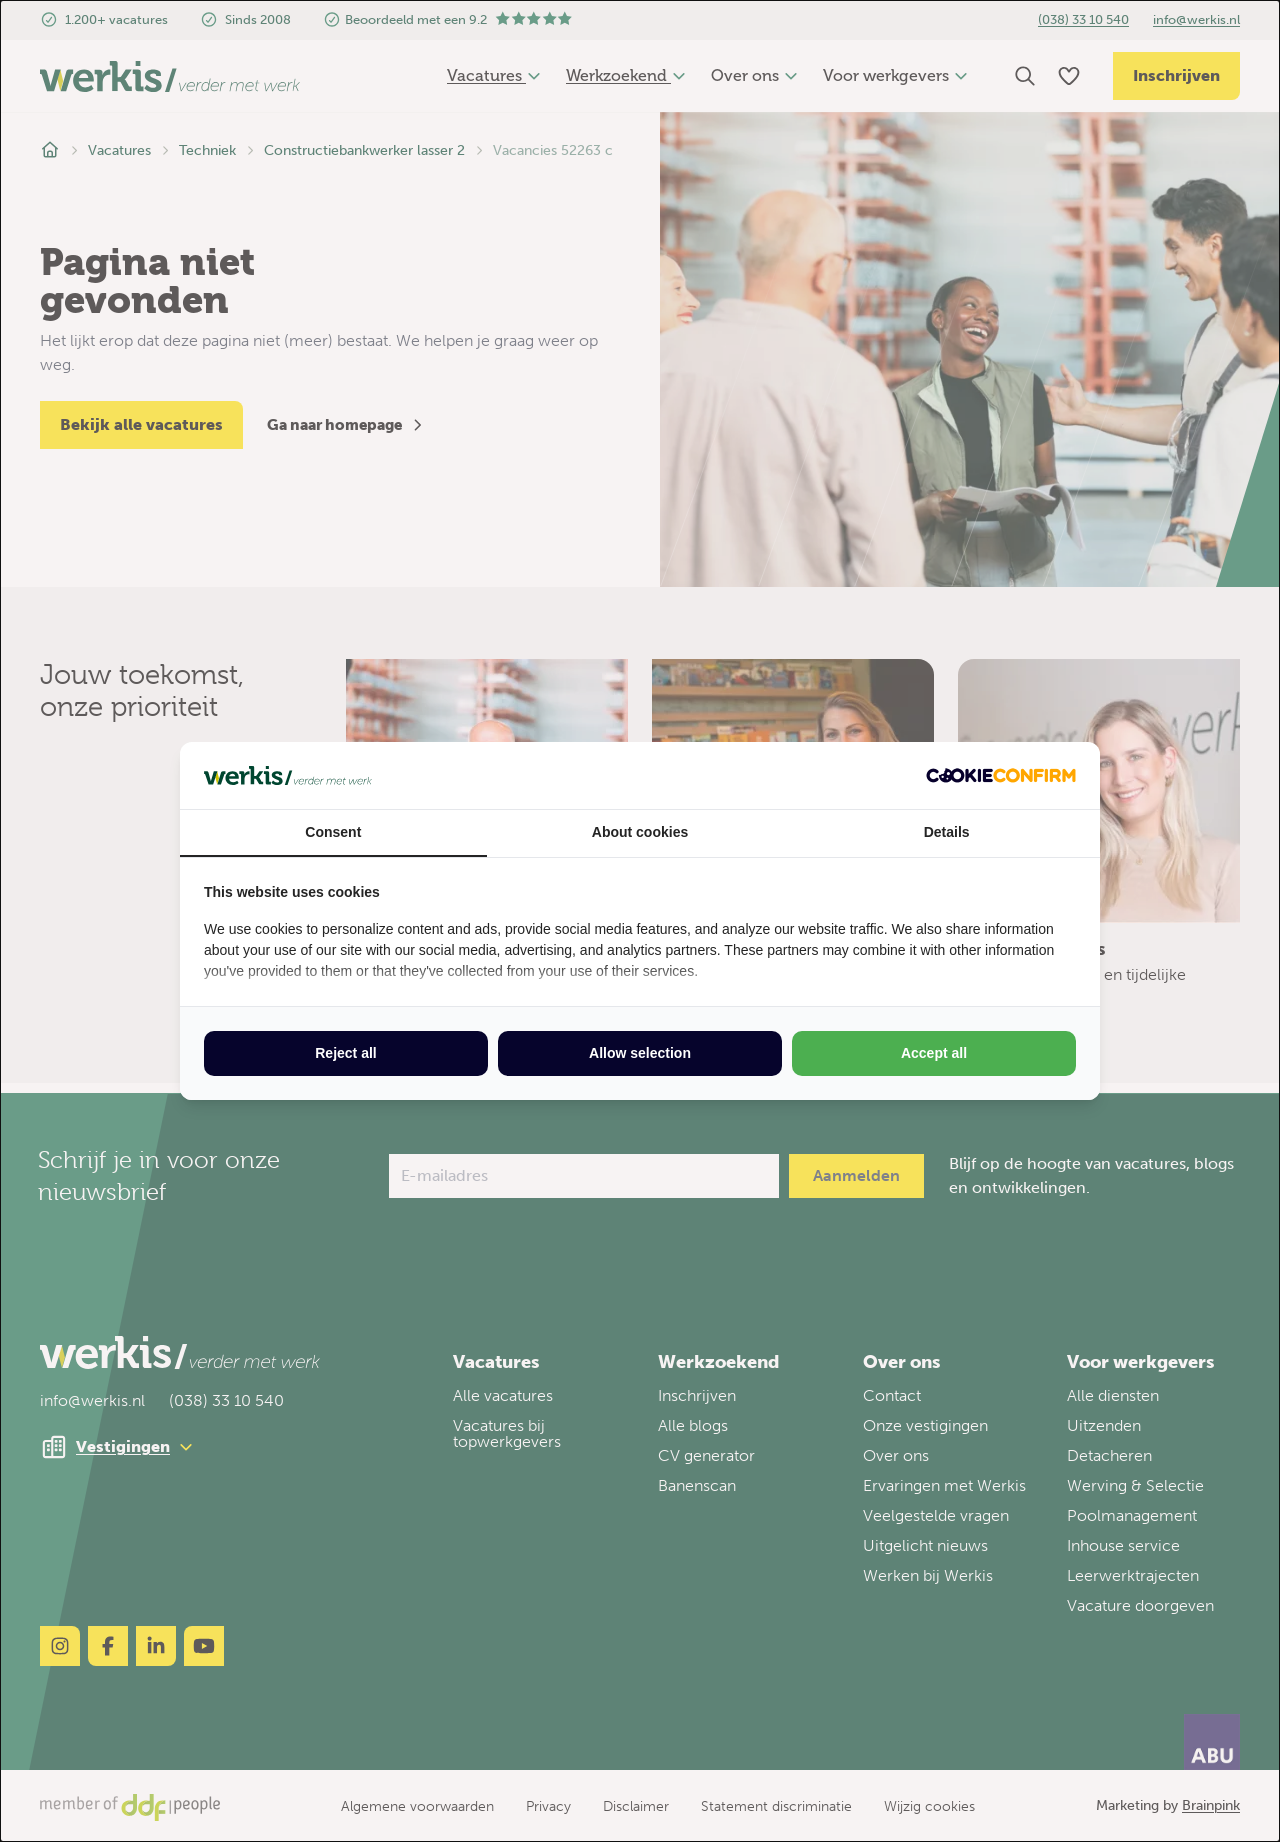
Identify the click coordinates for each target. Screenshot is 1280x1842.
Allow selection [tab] (640, 1053)
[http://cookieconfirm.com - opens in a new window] (1001, 775)
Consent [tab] (333, 832)
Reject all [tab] (345, 1053)
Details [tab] (947, 832)
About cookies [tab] (640, 832)
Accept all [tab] (934, 1053)
